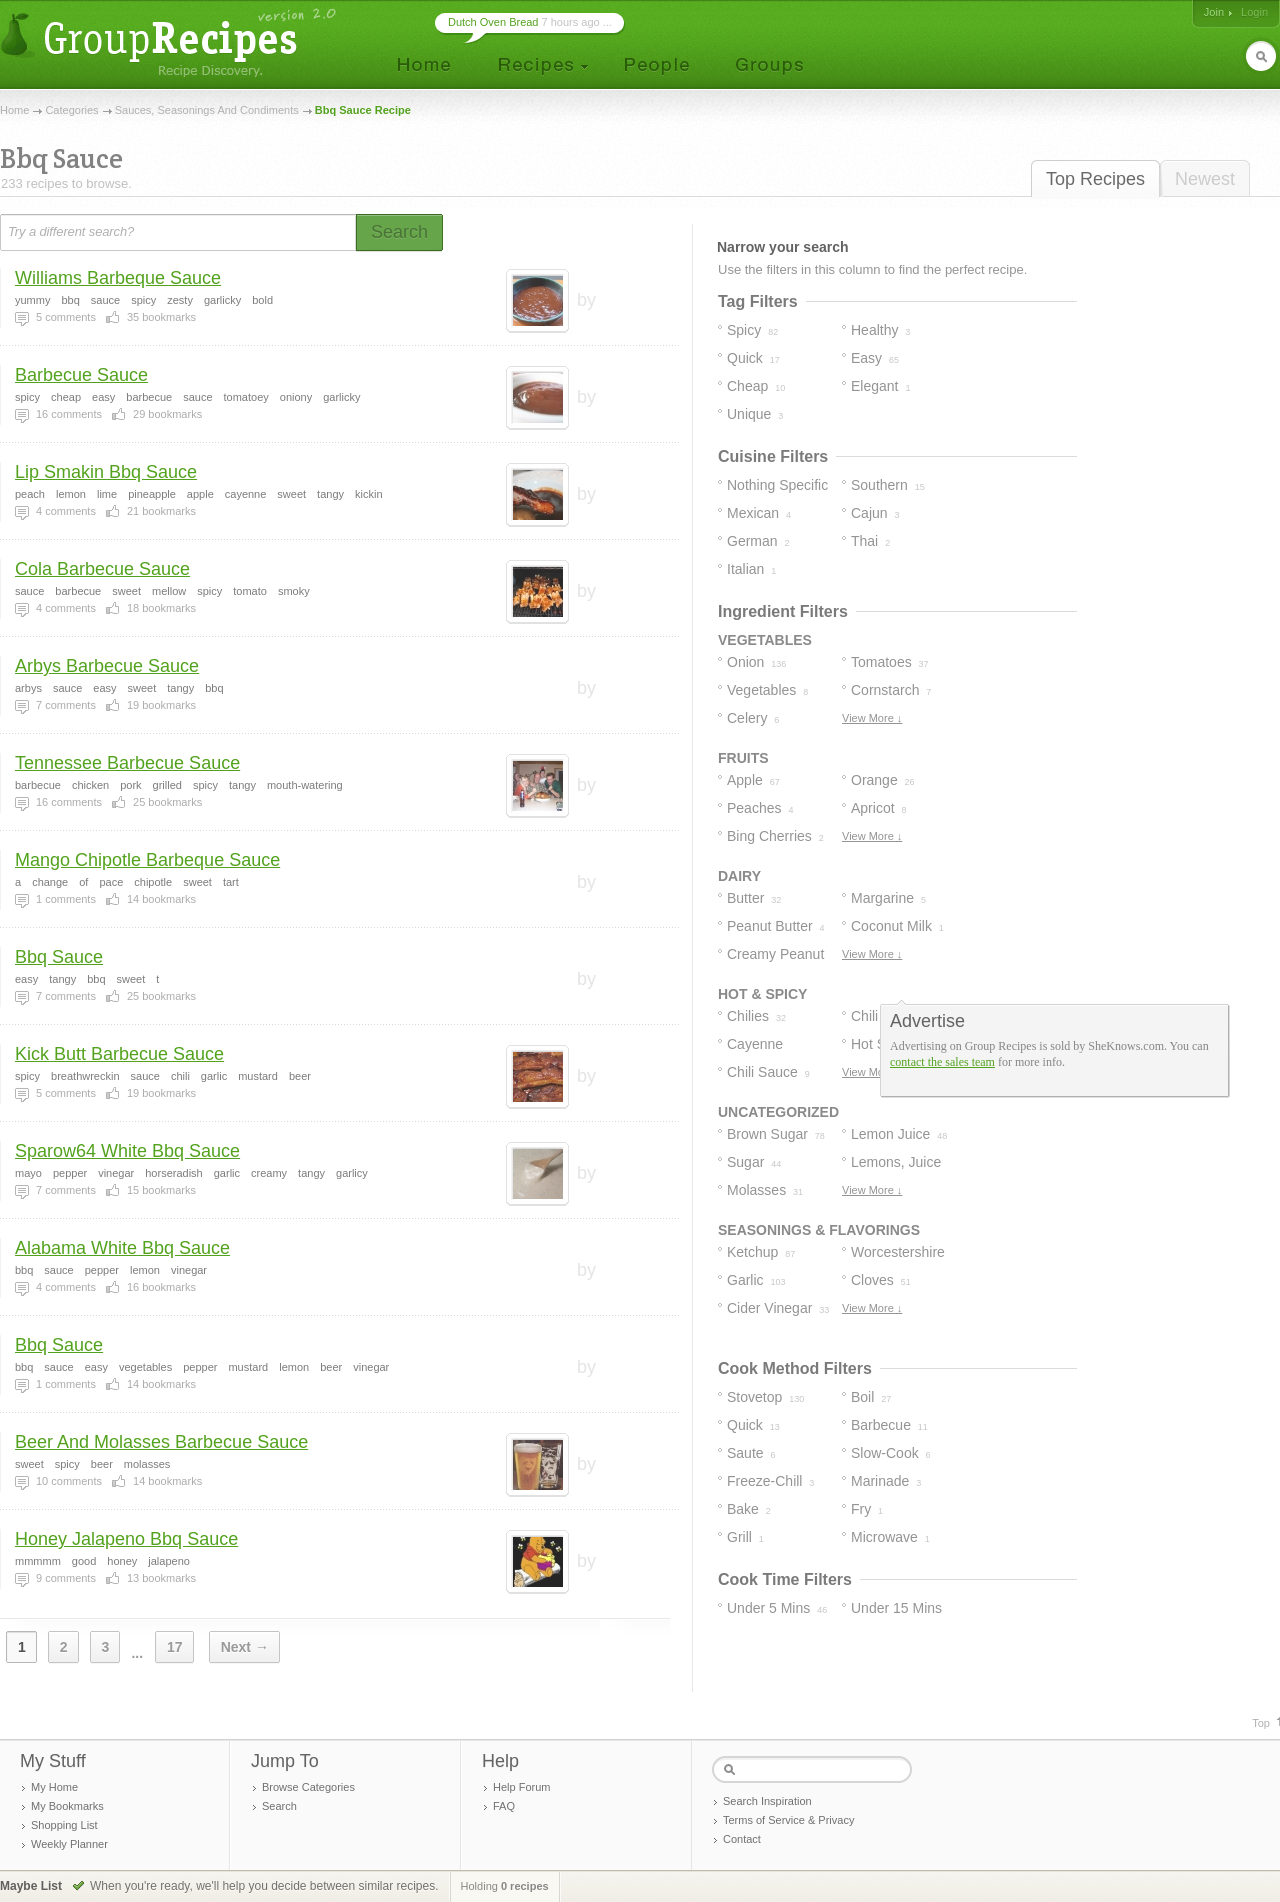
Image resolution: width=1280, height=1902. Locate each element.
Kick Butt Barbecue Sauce (119, 1054)
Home (14, 110)
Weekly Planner (69, 1844)
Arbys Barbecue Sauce (107, 666)
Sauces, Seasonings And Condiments (207, 110)
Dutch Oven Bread (493, 22)
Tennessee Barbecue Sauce (127, 763)
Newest (1205, 179)
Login (1254, 12)
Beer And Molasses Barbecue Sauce (161, 1442)
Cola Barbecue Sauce (102, 569)
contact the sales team (942, 1062)
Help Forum (521, 1787)
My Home (54, 1787)
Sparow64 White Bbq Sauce (127, 1151)
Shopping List (64, 1825)
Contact (742, 1839)
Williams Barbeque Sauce (118, 278)
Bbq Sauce (59, 957)
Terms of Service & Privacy (788, 1820)
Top (1261, 1723)
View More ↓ (872, 718)
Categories (71, 110)
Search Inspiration (767, 1801)
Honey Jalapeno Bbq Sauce (126, 1539)
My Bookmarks (67, 1806)
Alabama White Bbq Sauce (122, 1248)
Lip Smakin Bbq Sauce (106, 472)
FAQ (504, 1806)
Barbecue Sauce (81, 375)
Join (1214, 12)
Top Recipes (1095, 179)
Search (279, 1806)
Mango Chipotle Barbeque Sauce (147, 860)
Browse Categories (308, 1787)
